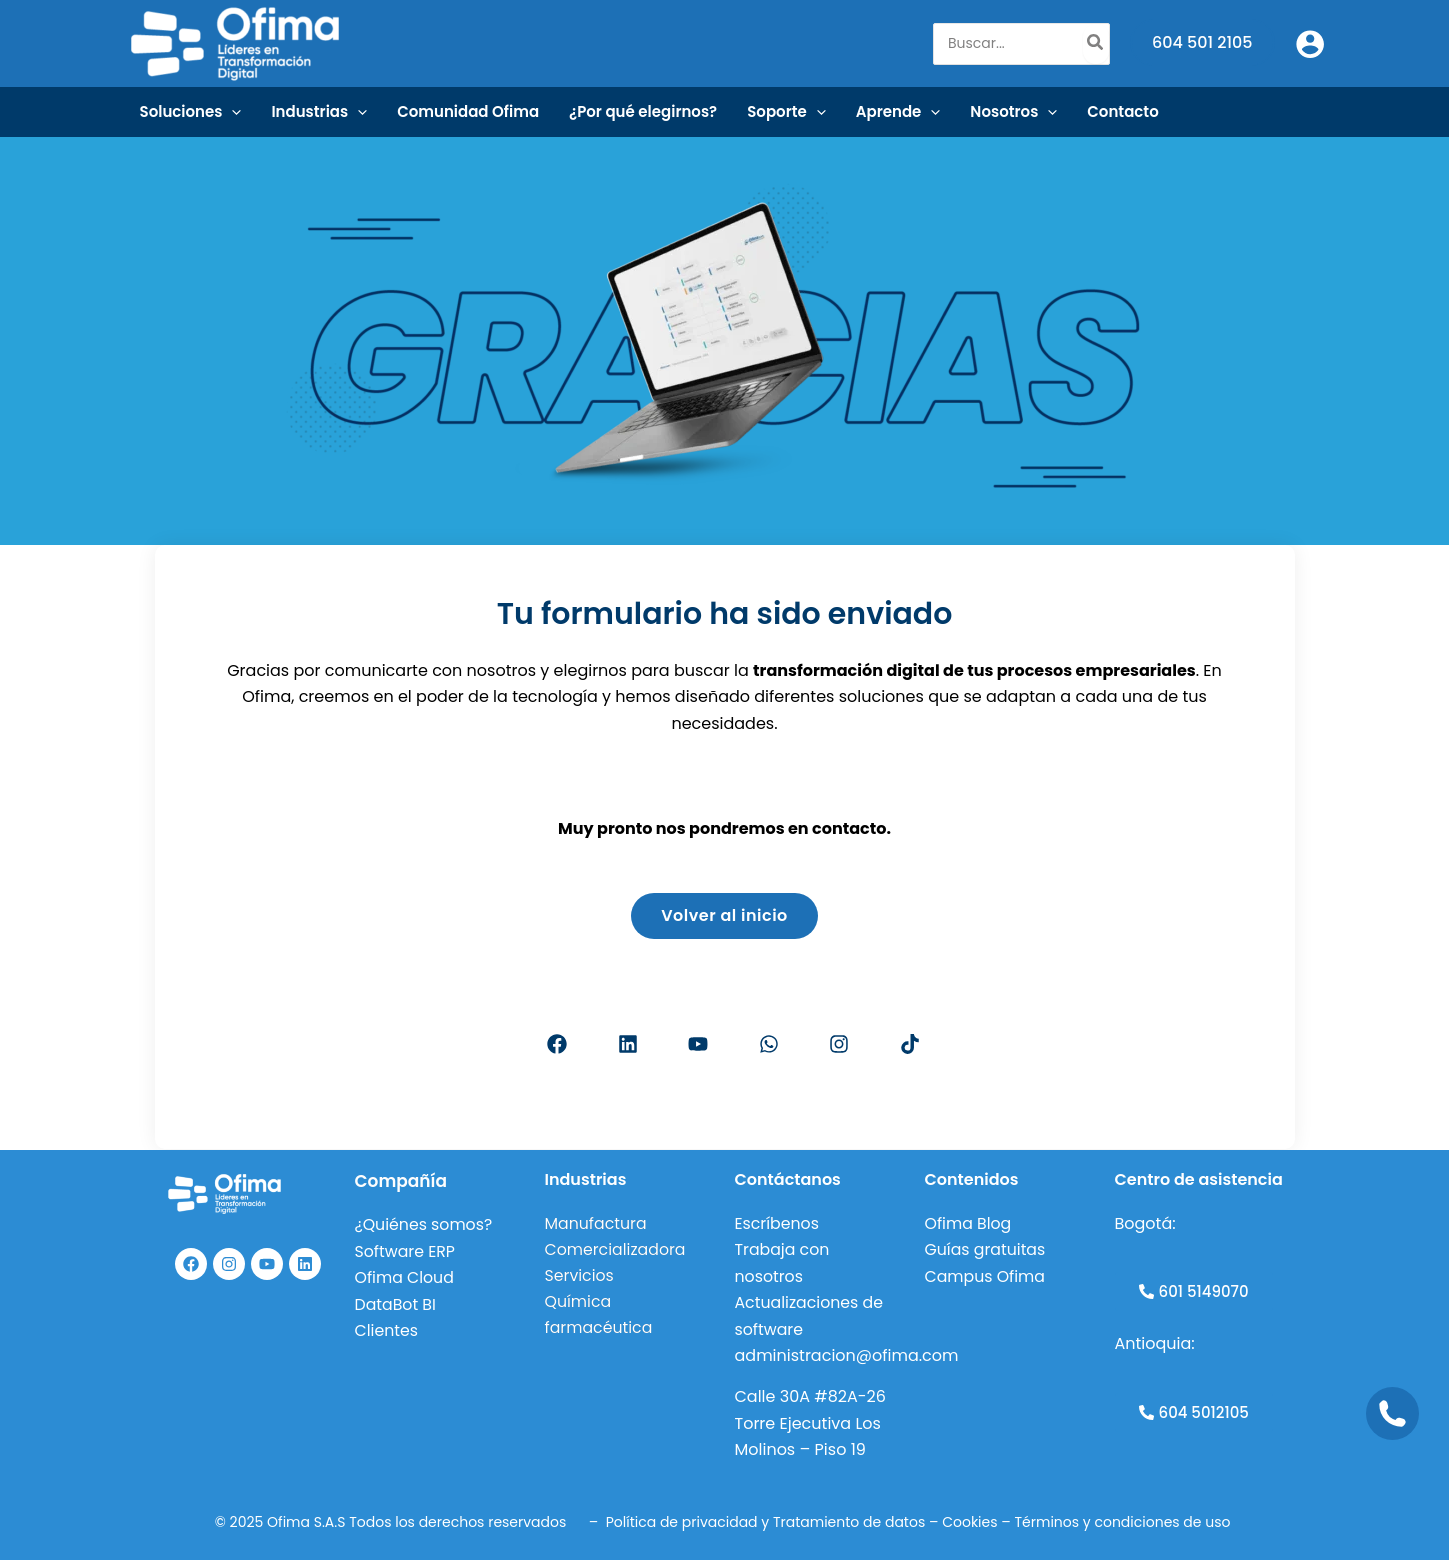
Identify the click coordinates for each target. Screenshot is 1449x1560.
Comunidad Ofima (468, 111)
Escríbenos (778, 1224)
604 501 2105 (1202, 42)
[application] (231, 112)
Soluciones (191, 112)
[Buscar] (1096, 44)
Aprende (898, 112)
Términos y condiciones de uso (1125, 1522)
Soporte (786, 112)
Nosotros (1013, 112)
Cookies (969, 1522)
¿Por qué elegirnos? (643, 111)
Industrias (319, 112)
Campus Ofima (988, 1276)
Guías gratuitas (986, 1250)
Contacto (1122, 111)
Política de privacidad (682, 1522)
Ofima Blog (969, 1224)
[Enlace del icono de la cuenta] (1310, 44)
